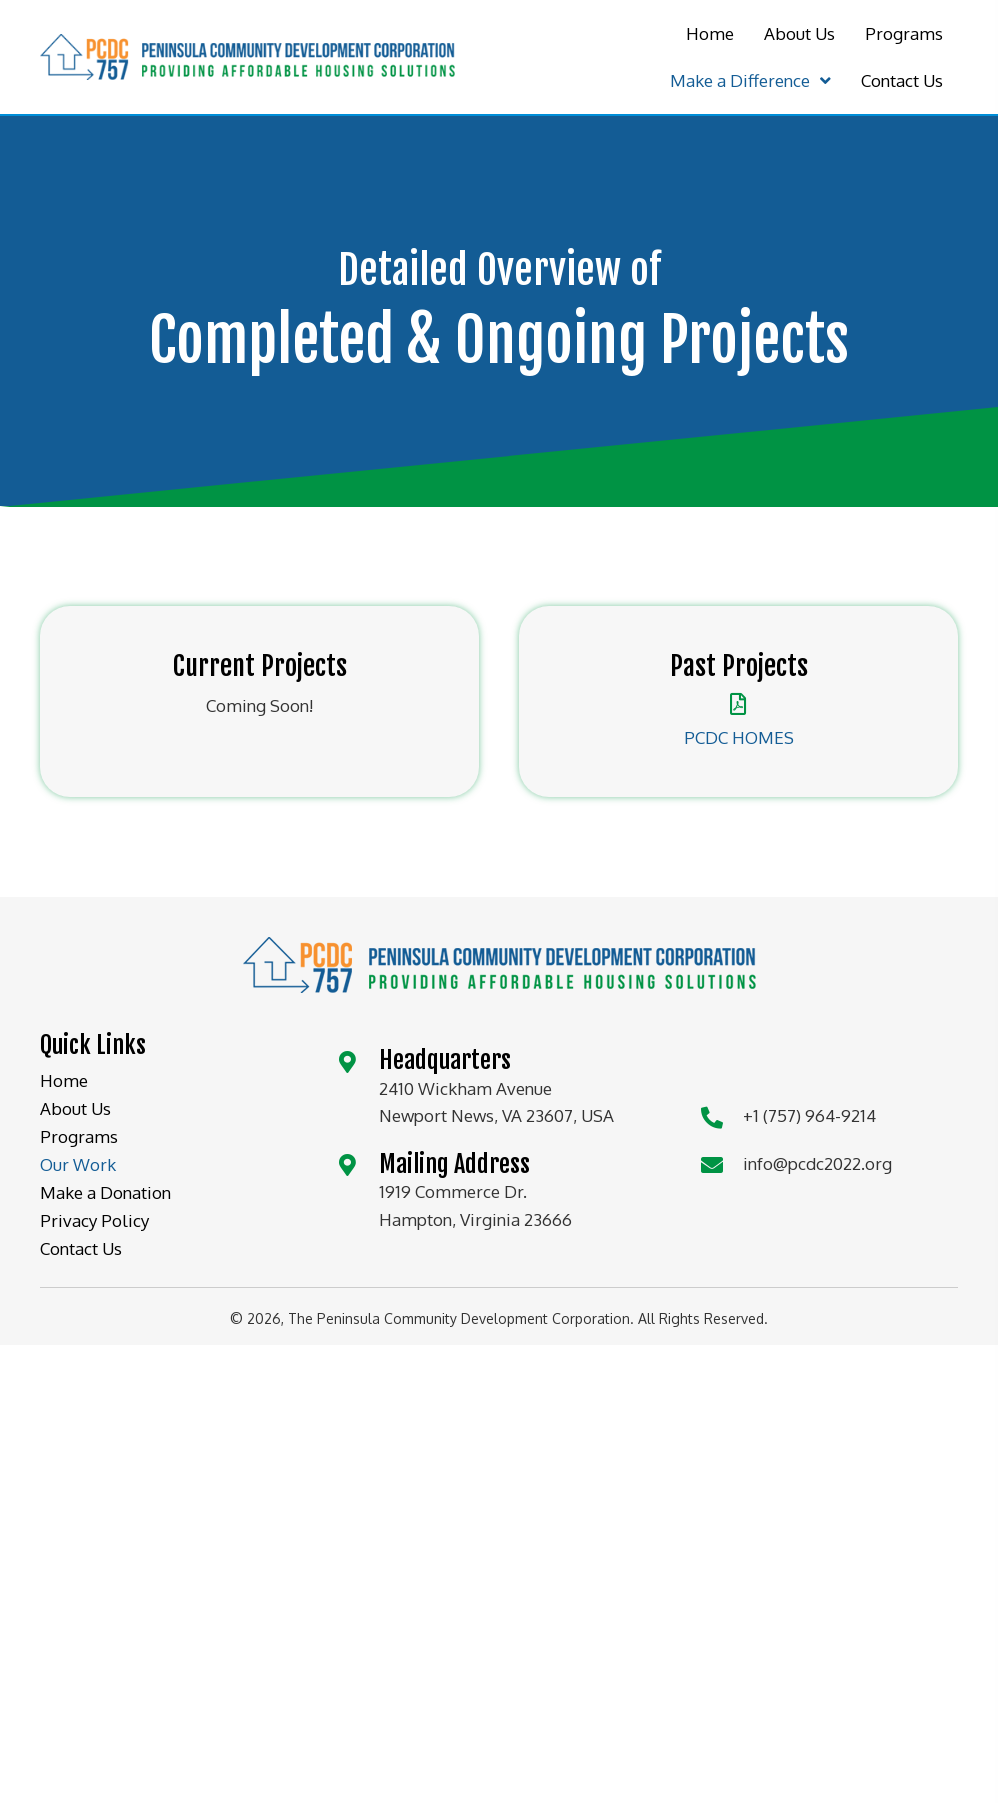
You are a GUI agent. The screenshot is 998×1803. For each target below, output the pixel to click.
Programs (79, 1136)
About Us (75, 1108)
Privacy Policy (94, 1220)
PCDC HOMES (739, 737)
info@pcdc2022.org (817, 1163)
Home (64, 1080)
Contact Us (81, 1248)
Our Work (78, 1164)
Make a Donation (105, 1192)
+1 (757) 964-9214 (809, 1115)
